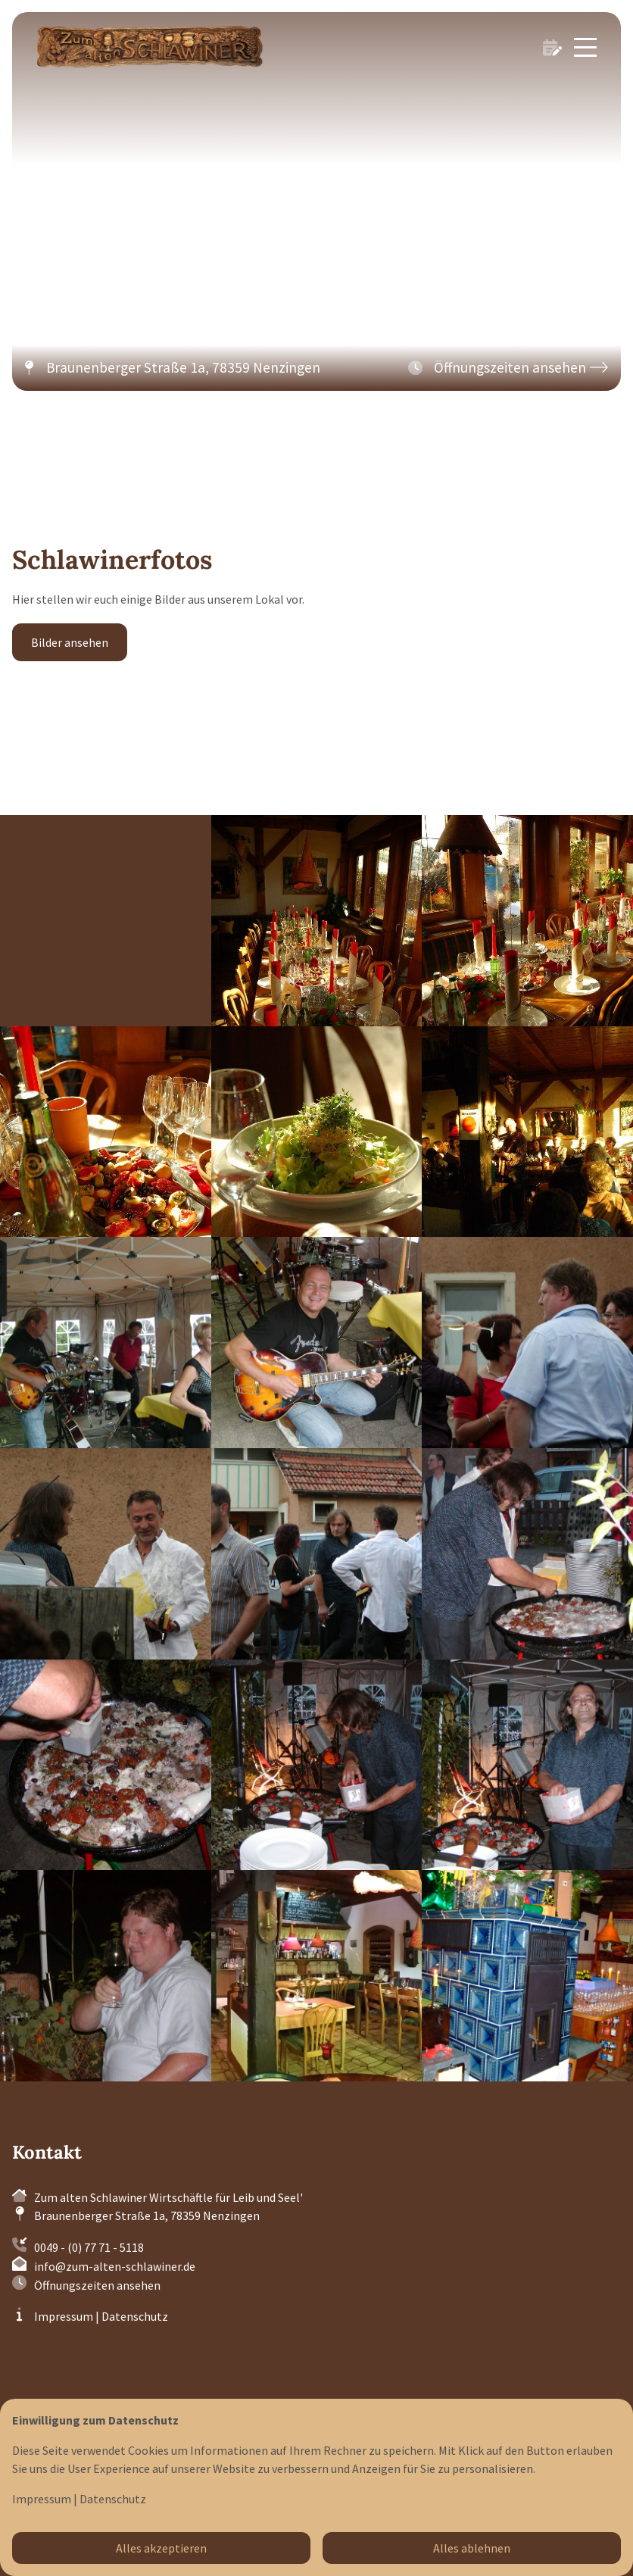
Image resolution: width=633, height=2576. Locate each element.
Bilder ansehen (69, 642)
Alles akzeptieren (161, 2548)
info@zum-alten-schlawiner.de (114, 2266)
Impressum (63, 2316)
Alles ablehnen (471, 2548)
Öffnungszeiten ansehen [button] (97, 2285)
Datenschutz (134, 2316)
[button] (508, 368)
